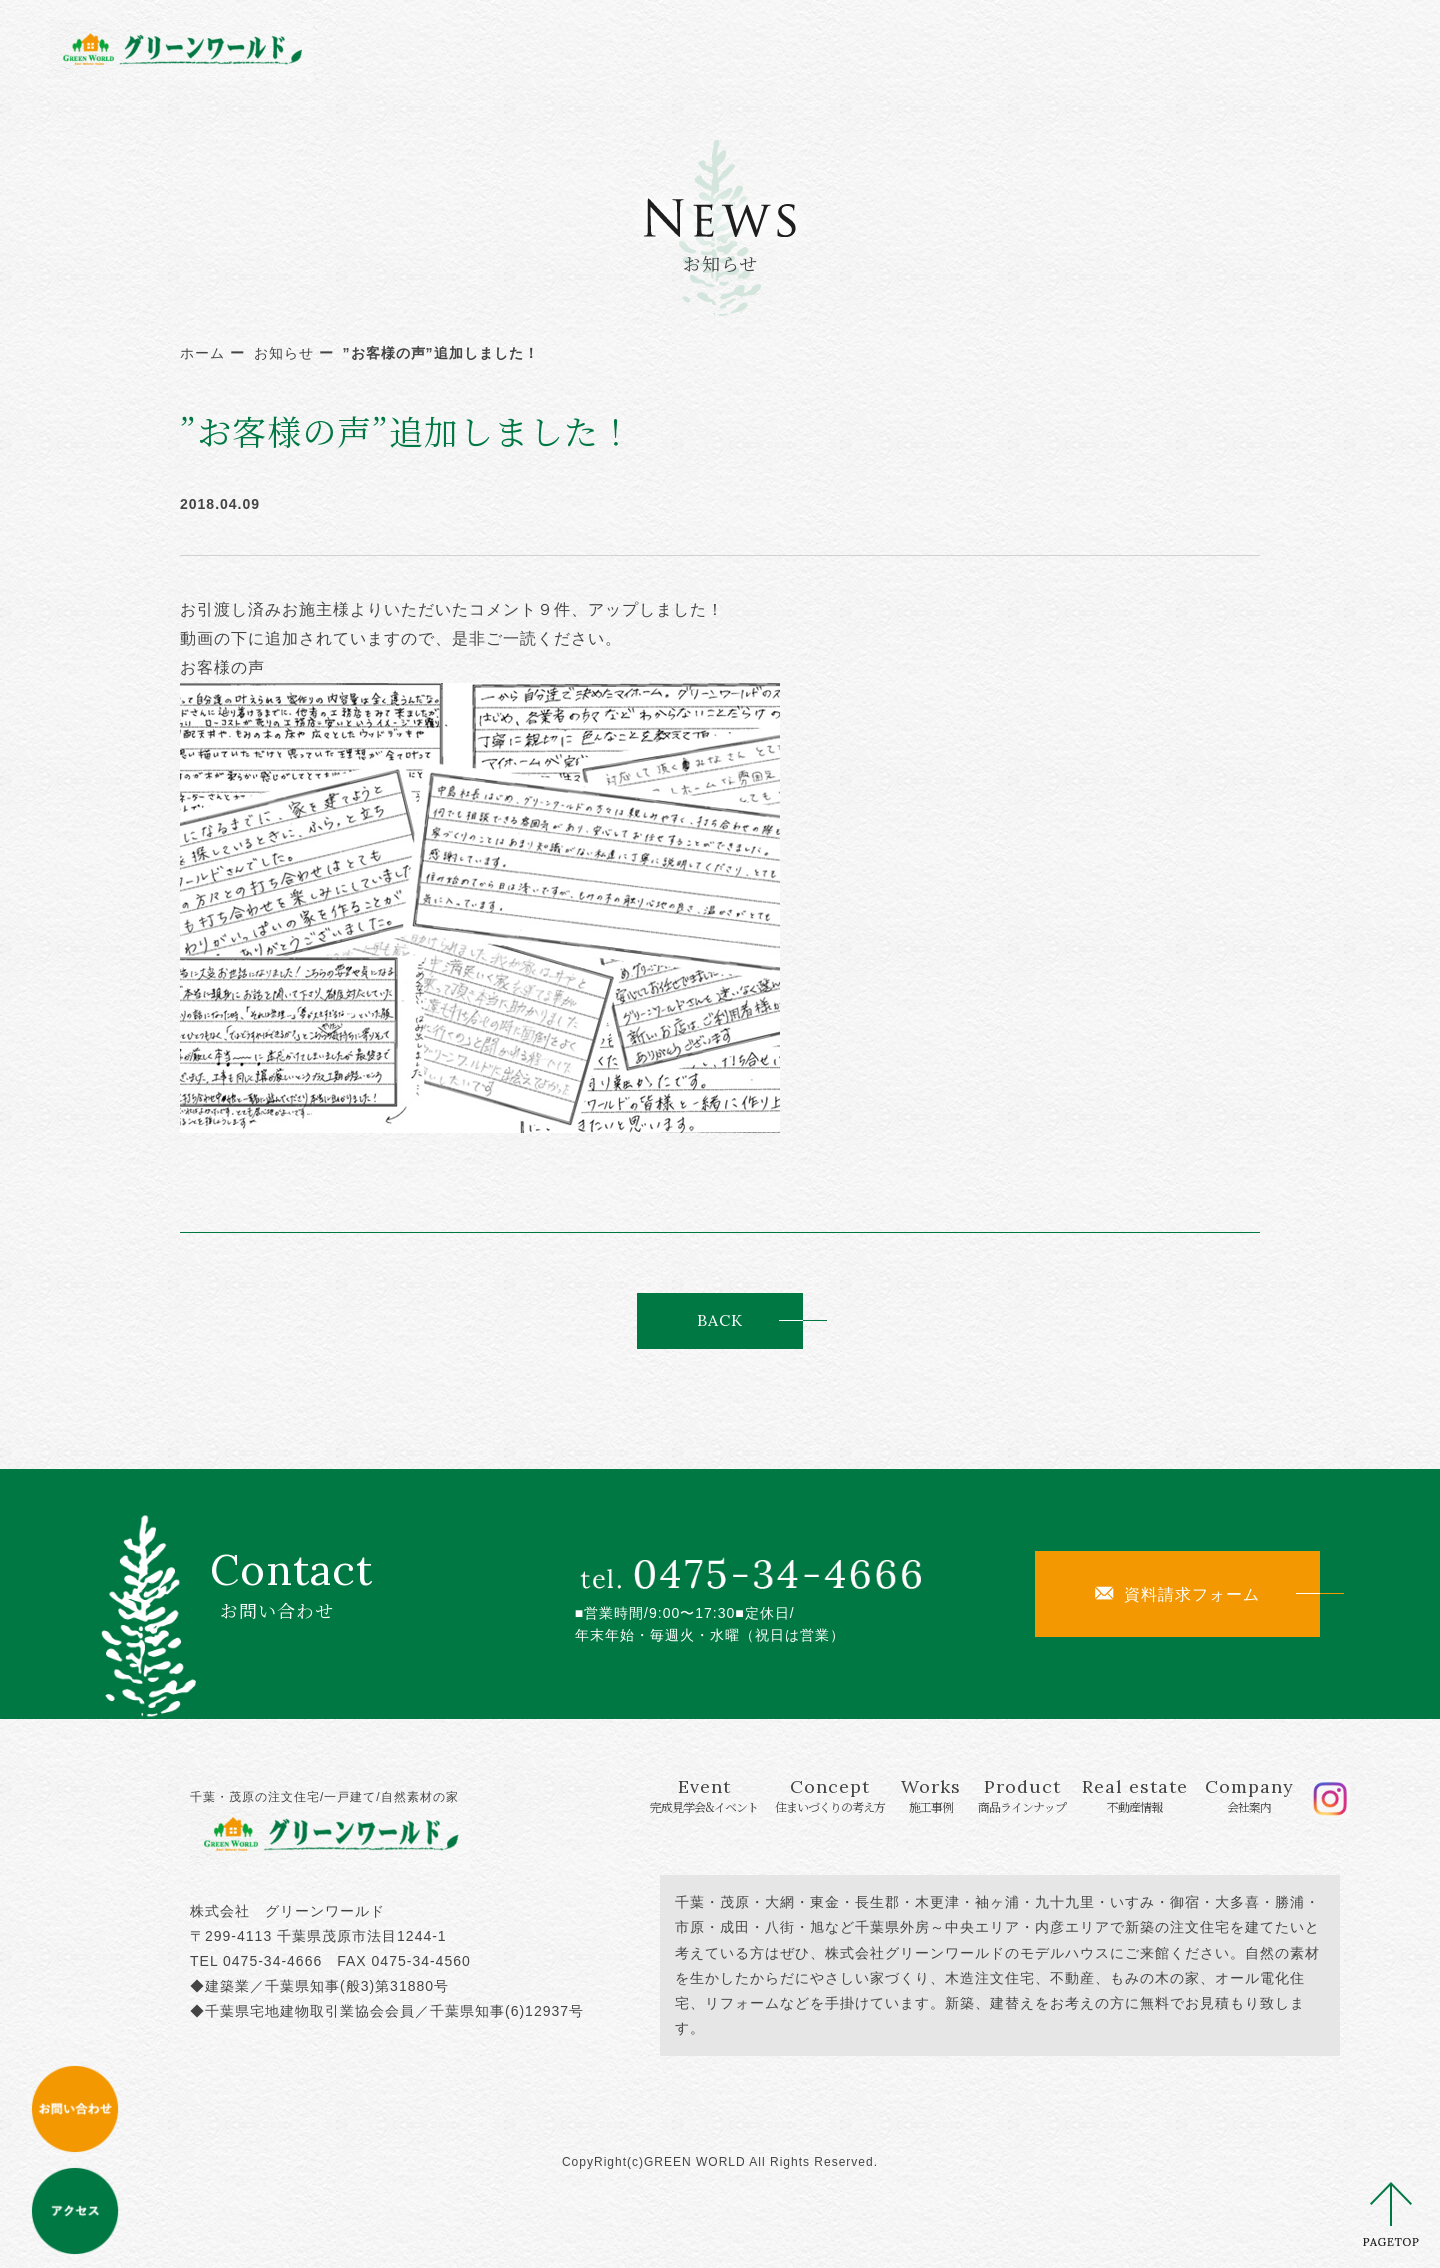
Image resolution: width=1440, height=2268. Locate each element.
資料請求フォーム (1177, 1594)
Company (1201, 47)
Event (550, 47)
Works (825, 47)
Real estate (1071, 47)
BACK (720, 1320)
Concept (703, 47)
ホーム (202, 353)
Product (938, 47)
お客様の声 (222, 667)
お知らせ (284, 353)
